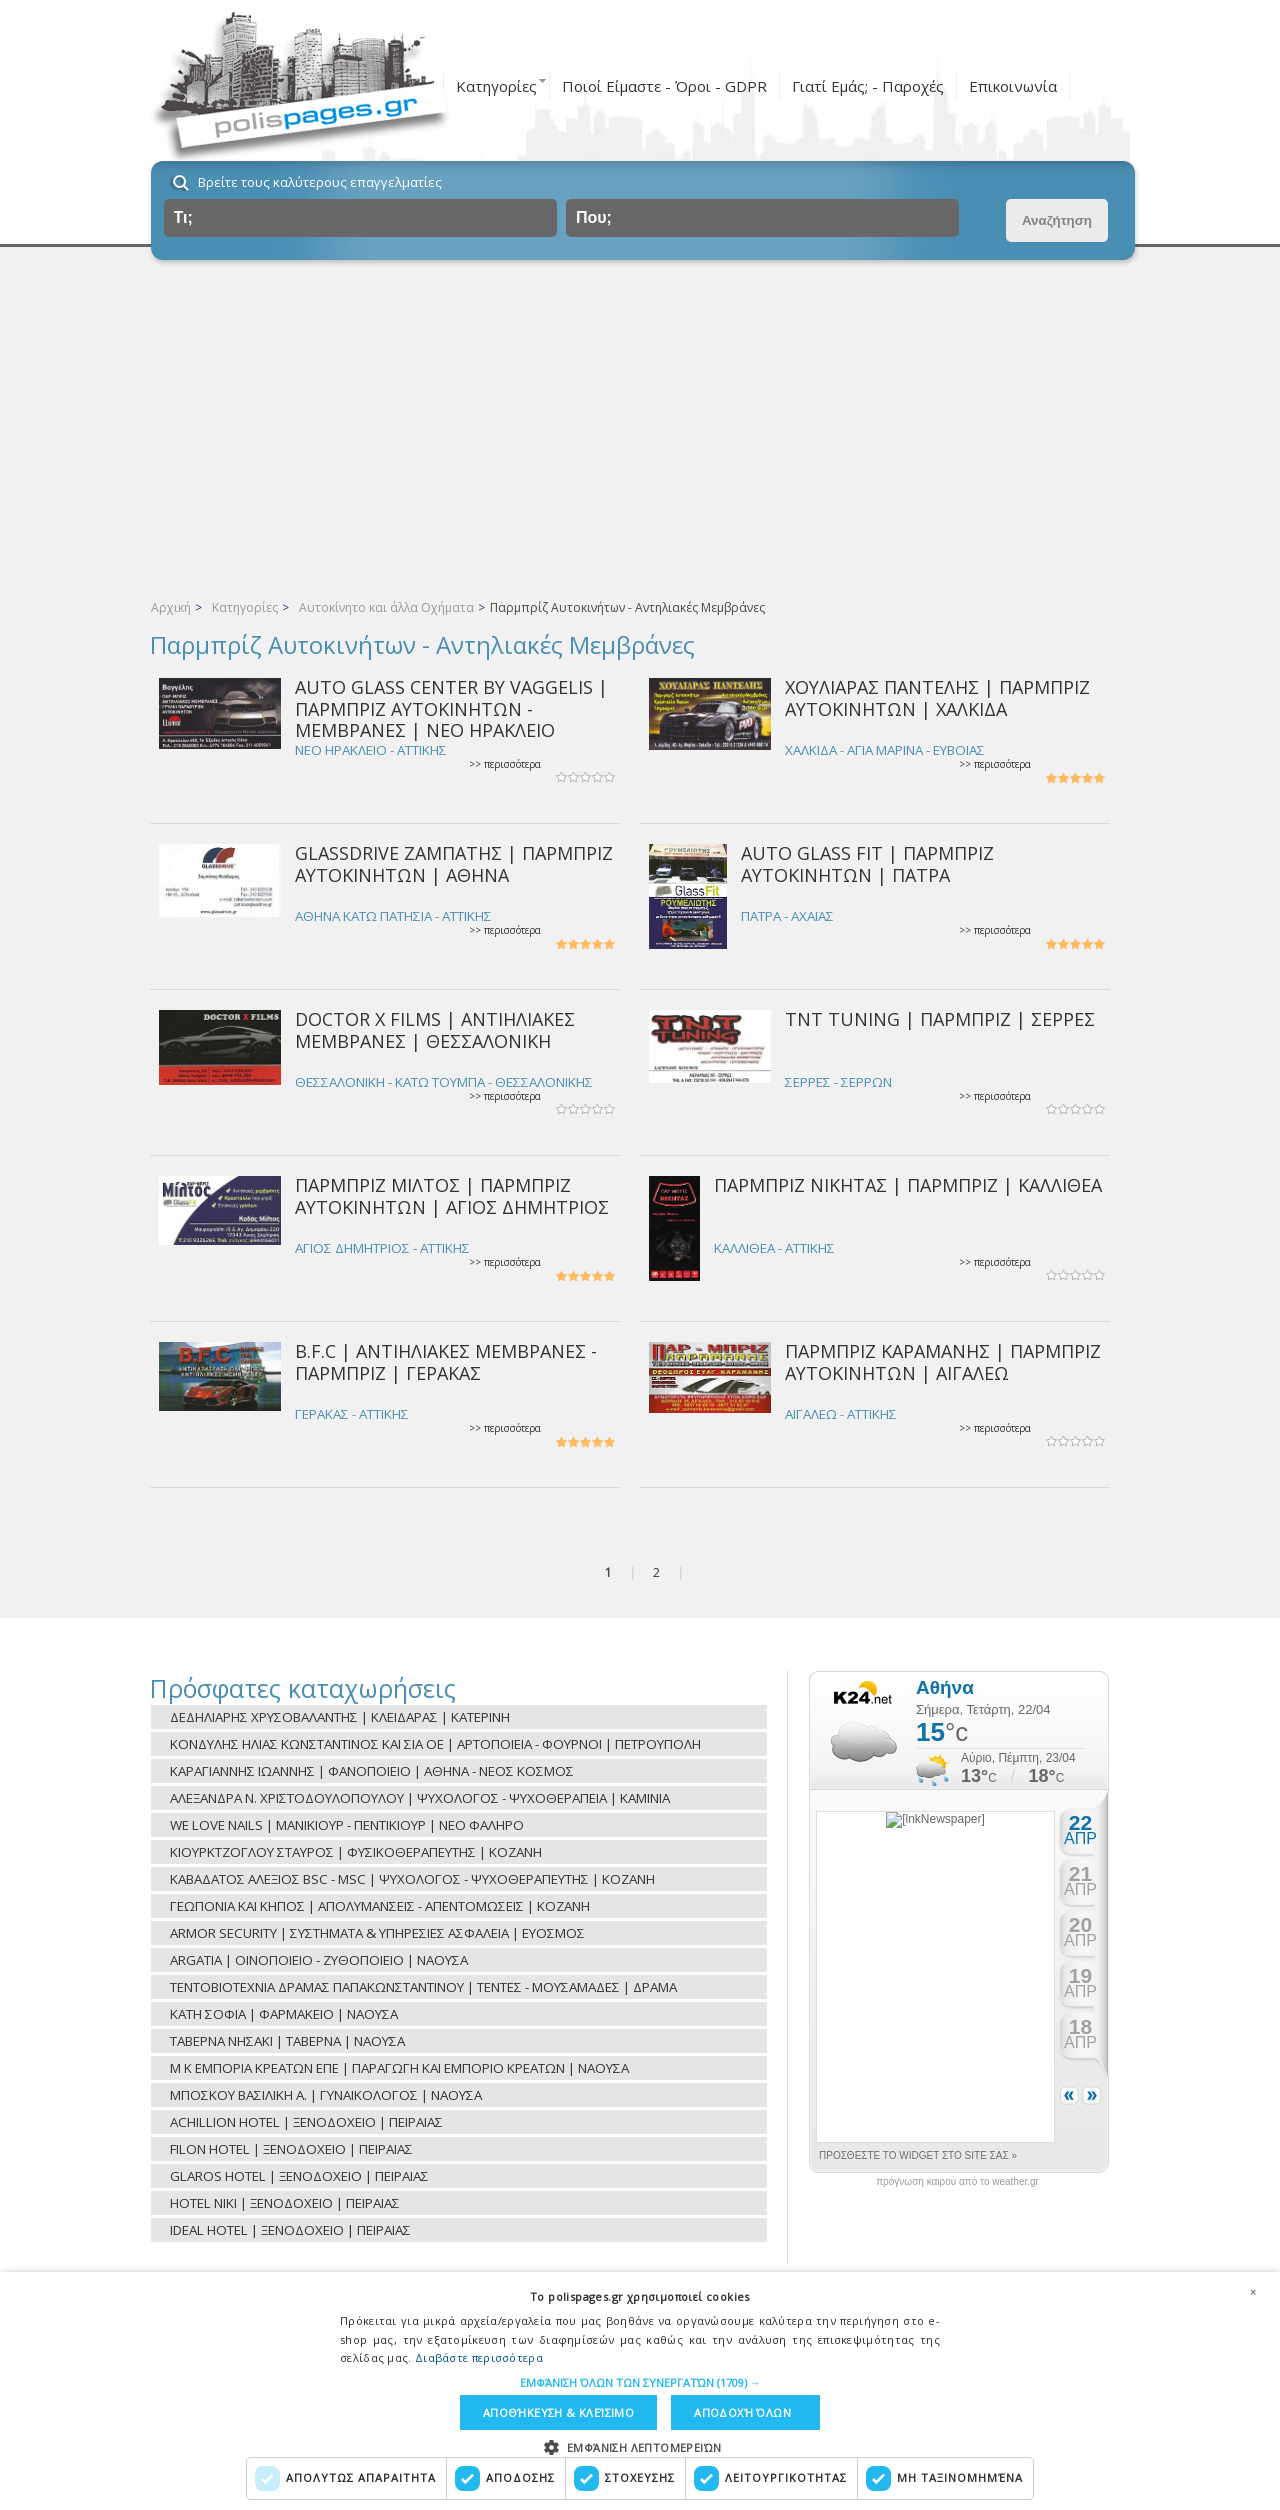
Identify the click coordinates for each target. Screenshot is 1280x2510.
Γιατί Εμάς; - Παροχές (868, 86)
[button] (640, 2382)
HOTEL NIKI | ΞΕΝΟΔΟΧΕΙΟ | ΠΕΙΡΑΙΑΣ (285, 2203)
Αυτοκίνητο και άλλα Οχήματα (386, 607)
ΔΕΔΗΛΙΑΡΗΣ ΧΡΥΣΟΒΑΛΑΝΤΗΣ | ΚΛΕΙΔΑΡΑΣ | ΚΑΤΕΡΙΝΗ (340, 1717)
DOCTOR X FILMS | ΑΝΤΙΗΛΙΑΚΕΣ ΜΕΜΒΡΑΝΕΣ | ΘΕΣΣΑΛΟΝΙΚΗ (435, 1029)
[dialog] (640, 2391)
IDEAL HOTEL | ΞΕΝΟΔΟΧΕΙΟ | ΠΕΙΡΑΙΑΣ (290, 2230)
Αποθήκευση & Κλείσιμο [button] (558, 2412)
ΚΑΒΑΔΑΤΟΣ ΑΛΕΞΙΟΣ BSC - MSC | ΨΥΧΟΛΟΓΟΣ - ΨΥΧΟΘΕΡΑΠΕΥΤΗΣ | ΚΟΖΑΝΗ (412, 1879)
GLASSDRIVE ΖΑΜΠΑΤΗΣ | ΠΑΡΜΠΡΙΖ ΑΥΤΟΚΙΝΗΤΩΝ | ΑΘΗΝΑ (454, 863)
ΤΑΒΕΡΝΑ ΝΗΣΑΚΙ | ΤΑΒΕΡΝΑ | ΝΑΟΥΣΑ (287, 2041)
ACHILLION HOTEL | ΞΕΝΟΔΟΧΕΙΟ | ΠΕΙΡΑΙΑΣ (306, 2122)
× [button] (1253, 2292)
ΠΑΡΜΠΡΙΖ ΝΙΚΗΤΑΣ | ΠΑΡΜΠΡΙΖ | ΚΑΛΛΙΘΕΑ (908, 1185)
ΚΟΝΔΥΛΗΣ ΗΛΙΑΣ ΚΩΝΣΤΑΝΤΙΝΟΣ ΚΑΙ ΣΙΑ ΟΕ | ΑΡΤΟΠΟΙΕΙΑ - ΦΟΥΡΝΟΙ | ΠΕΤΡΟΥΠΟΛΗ (435, 1744)
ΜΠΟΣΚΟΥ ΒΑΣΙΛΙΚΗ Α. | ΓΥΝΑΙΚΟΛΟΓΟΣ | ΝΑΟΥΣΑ (326, 2095)
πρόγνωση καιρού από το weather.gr (957, 2182)
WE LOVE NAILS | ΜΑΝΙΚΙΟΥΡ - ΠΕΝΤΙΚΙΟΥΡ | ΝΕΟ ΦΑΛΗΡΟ (347, 1825)
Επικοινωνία (1013, 86)
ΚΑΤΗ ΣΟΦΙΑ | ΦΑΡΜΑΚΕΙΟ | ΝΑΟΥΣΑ (284, 2014)
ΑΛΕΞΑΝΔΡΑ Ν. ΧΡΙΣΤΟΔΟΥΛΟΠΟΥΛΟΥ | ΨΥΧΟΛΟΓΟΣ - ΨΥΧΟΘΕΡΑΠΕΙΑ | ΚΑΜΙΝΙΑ (420, 1798)
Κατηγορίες (496, 86)
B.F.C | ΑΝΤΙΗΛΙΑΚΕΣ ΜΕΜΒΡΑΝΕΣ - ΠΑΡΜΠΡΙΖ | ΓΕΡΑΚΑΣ (446, 1361)
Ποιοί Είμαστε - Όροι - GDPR (664, 86)
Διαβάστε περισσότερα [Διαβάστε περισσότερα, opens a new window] (479, 2357)
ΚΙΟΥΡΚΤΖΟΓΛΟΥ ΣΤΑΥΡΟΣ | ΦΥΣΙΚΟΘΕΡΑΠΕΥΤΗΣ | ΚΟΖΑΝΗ (356, 1852)
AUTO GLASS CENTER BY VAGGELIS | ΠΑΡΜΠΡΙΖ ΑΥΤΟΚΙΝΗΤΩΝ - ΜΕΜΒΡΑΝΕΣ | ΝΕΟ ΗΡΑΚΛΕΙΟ (451, 708)
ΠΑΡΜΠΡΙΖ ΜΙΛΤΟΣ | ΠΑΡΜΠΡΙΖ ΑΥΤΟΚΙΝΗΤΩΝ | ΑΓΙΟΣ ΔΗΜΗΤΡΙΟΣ (452, 1195)
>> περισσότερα (505, 764)
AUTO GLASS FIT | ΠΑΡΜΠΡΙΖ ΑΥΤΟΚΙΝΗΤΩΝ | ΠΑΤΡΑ (867, 863)
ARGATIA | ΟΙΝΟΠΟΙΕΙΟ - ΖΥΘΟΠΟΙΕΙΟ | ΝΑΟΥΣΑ (319, 1960)
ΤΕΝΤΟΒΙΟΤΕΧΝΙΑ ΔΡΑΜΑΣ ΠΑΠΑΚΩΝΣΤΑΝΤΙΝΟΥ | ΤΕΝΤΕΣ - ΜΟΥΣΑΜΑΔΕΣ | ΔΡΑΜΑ (423, 1987)
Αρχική (171, 607)
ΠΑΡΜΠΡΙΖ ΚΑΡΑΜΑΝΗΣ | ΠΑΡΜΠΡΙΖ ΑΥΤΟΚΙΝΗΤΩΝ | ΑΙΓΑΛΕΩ (943, 1361)
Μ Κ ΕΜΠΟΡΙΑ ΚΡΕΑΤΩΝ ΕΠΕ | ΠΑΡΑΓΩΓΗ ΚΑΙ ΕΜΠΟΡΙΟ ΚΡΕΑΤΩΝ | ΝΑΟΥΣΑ (399, 2068)
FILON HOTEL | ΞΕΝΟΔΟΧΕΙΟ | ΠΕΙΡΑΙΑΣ (291, 2149)
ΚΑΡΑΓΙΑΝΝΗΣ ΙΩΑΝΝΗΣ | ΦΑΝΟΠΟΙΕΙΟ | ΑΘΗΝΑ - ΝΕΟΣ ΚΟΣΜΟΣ (372, 1771)
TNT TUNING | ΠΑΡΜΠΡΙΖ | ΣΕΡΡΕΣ (940, 1019)
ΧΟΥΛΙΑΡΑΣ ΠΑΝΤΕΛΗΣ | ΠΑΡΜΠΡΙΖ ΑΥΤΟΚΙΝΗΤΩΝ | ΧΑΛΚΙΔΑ (937, 697)
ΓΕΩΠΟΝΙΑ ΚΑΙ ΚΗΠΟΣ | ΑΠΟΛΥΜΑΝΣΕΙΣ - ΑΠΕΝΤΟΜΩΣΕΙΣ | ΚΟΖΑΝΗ (380, 1906)
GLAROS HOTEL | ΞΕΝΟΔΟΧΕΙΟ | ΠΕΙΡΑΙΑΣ (299, 2176)
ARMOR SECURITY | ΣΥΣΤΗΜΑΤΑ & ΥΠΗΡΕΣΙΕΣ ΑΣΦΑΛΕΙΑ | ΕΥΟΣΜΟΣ (377, 1933)
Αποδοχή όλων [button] (742, 2412)
